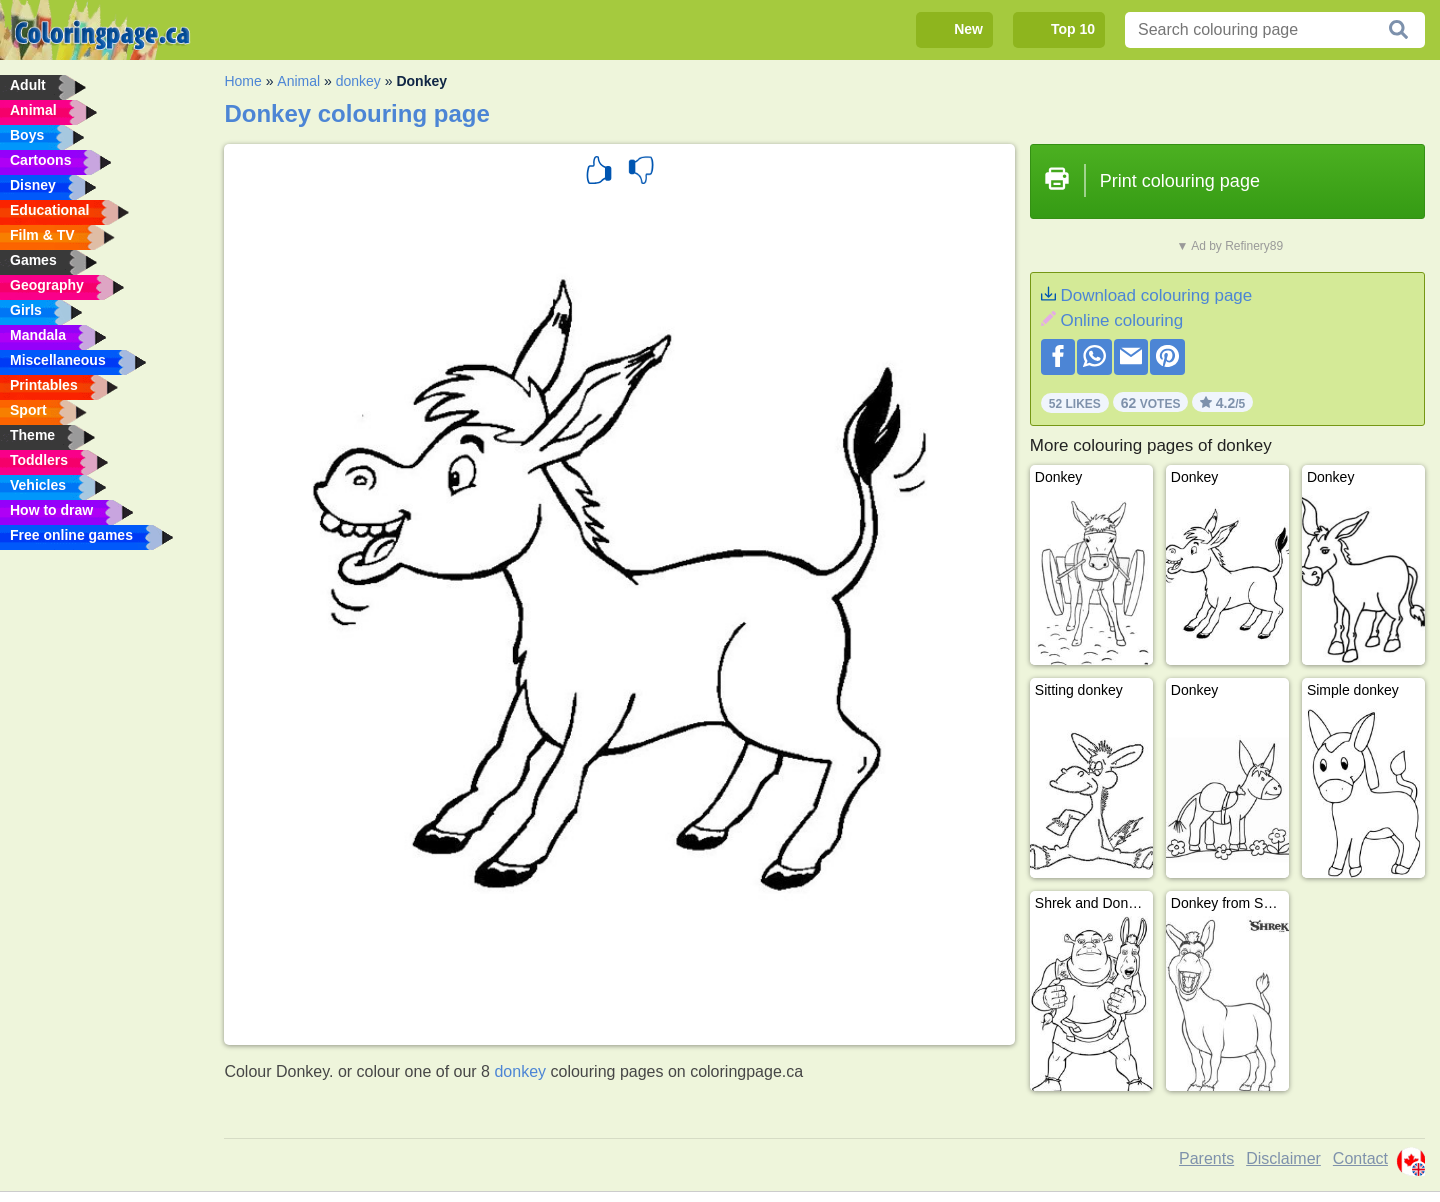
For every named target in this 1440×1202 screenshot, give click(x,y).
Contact (1360, 1158)
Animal (298, 81)
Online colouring (1121, 320)
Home (242, 81)
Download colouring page (1156, 295)
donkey (358, 81)
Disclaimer (1283, 1158)
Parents (1206, 1158)
